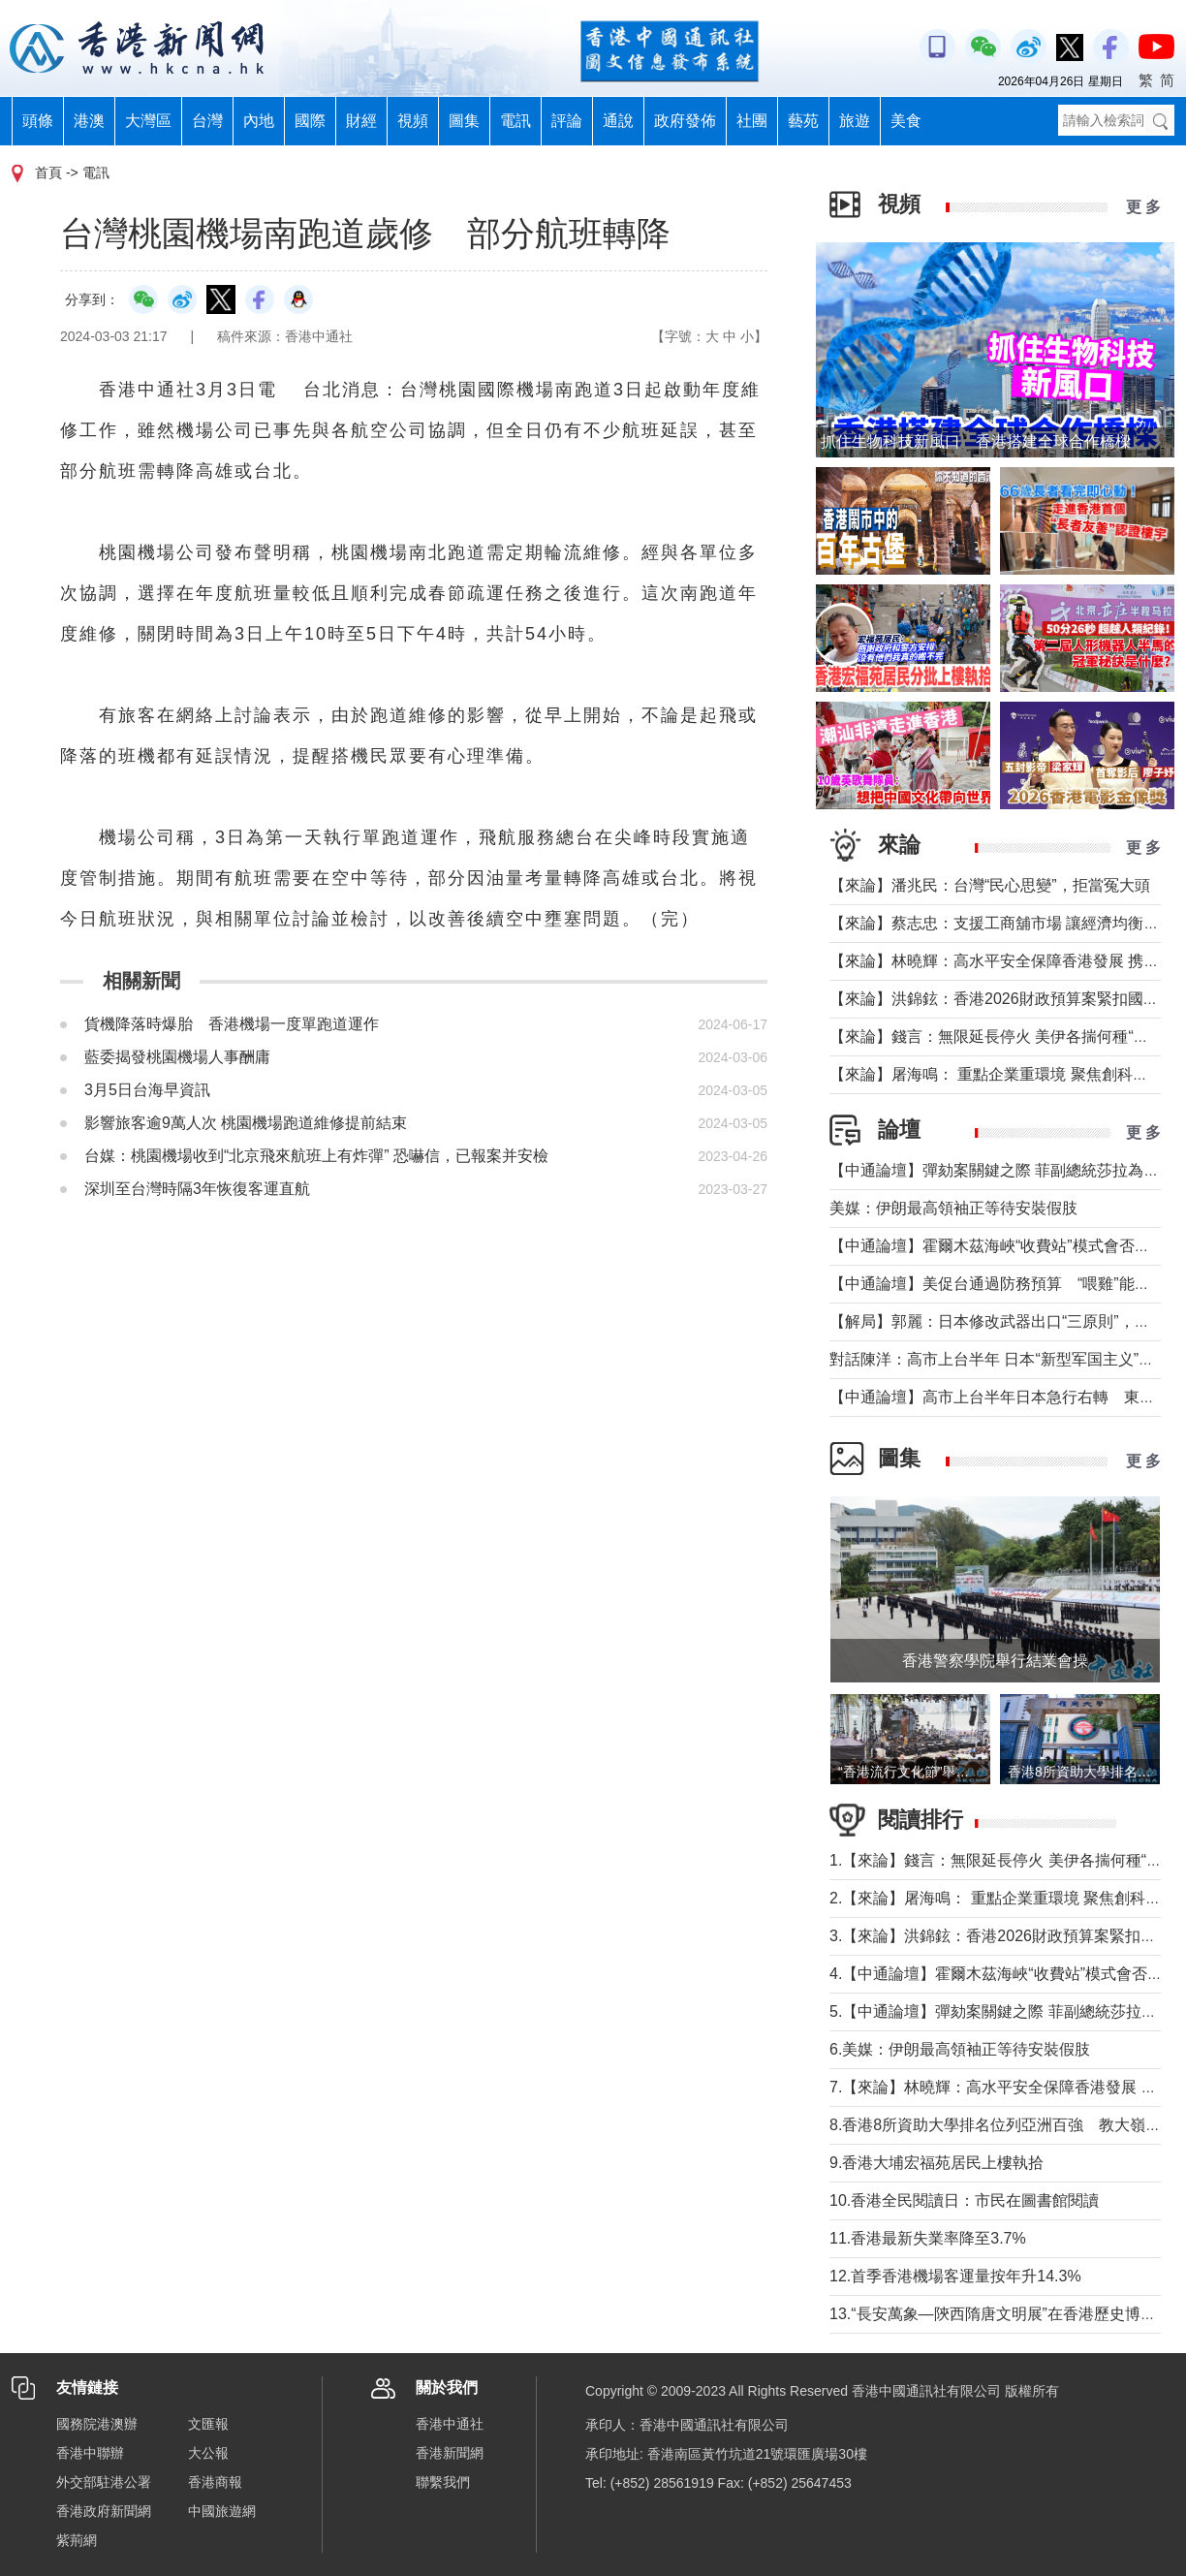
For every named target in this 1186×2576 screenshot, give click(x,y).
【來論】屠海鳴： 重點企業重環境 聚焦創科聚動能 (1004, 1074)
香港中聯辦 (90, 2453)
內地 (258, 120)
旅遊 (854, 120)
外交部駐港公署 (103, 2482)
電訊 (515, 120)
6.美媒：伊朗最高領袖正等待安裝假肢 (959, 2049)
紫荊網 (76, 2540)
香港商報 (215, 2482)
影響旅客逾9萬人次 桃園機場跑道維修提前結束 (245, 1123)
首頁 (48, 172)
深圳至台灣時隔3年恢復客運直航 (197, 1188)
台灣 (207, 120)
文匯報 (208, 2424)
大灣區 (148, 120)
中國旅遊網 (222, 2511)
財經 (361, 120)
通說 (618, 120)
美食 (905, 120)
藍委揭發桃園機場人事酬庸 (177, 1057)
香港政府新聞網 (103, 2511)
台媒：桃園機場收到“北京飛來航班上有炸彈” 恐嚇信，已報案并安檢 (316, 1155)
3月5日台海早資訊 (147, 1090)
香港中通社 (450, 2424)
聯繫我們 (443, 2482)
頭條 (37, 120)
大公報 (208, 2453)
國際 (310, 120)
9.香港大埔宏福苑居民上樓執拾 (936, 2162)
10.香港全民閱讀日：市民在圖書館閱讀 (964, 2200)
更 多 (1143, 207)
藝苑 (803, 120)
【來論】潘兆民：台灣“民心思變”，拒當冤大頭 (989, 885)
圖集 (464, 120)
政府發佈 (685, 120)
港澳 (89, 120)
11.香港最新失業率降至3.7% (927, 2238)
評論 (566, 120)
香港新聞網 (450, 2453)
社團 (751, 120)
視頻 (412, 120)
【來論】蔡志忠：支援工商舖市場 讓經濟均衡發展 (1001, 923)
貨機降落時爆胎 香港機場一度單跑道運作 (231, 1024)
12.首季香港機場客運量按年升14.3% (955, 2276)
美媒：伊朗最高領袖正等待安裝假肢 (953, 1208)
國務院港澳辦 (97, 2424)
